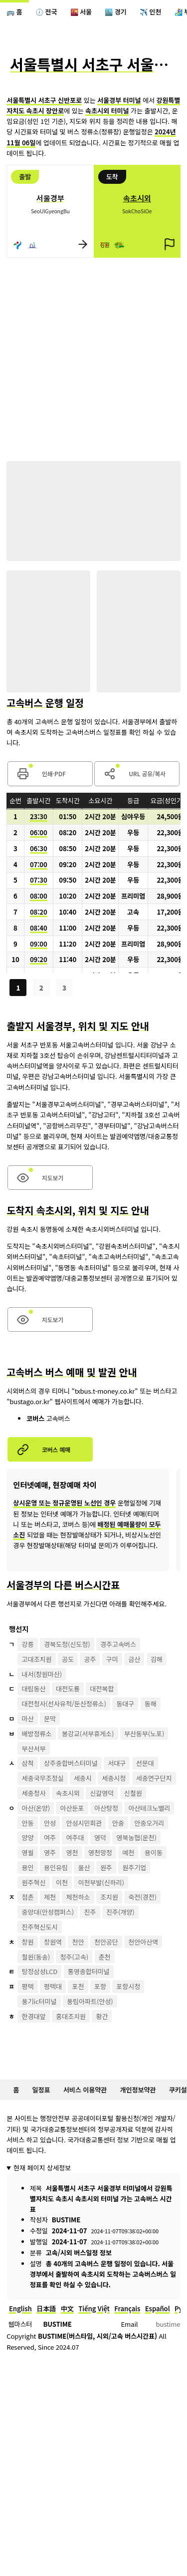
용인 (28, 1867)
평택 (28, 1986)
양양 (28, 1837)
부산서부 (34, 1748)
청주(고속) (74, 1957)
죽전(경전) (142, 1897)
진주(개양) (120, 1912)
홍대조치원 (71, 2016)
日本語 (46, 2308)
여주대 (75, 1837)
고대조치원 (37, 1659)
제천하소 (78, 1897)
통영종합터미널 (89, 1971)
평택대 (53, 1986)
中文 (67, 2308)
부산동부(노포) (144, 1733)
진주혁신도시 (40, 1927)
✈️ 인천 (150, 11)
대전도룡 (68, 1688)
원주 (106, 1867)
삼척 (28, 1763)
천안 (78, 1942)
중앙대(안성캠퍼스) (48, 1912)
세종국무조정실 (43, 1778)
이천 (62, 1882)
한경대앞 (34, 2016)
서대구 (117, 1763)
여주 (50, 1837)
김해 (157, 1659)
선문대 (145, 1763)
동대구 (125, 1703)
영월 (28, 1852)
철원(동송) (36, 1957)
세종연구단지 (154, 1778)
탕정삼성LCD (40, 1971)
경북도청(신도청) (67, 1644)
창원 (28, 1942)
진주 (90, 1912)
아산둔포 (72, 1808)
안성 (50, 1823)
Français (127, 2308)
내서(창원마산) (42, 1674)
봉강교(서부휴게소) (88, 1733)
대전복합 (102, 1688)
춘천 (105, 1957)
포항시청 (128, 1986)
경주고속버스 (118, 1644)
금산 (134, 1659)
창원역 (53, 1942)
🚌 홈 (14, 11)
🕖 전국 (46, 11)
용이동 (154, 1852)
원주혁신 (34, 1882)
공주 (90, 1659)
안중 (118, 1823)
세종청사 (34, 1793)
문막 (50, 1718)
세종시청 (114, 1778)
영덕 (100, 1837)
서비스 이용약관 (85, 2089)
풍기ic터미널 (39, 2001)
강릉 (28, 1644)
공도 (68, 1659)
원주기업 (134, 1867)
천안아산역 (143, 1942)
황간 (102, 2016)
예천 (128, 1852)
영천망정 (100, 1852)
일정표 (41, 2089)
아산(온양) (36, 1808)
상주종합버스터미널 (71, 1763)
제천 (50, 1897)
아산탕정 (106, 1808)
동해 (151, 1703)
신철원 (133, 1793)
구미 (112, 1659)
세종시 (83, 1778)
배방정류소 (37, 1733)
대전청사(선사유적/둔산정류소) (64, 1703)
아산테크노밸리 (149, 1808)
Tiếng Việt (94, 2308)
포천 (78, 1986)
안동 (28, 1823)
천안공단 (106, 1942)
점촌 (28, 1897)
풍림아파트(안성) (90, 2001)
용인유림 (56, 1867)
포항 (100, 1986)
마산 (28, 1718)
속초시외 (68, 1793)
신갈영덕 (102, 1793)
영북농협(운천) (136, 1837)
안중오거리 (149, 1823)
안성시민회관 (84, 1823)
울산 (84, 1867)
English (20, 2308)
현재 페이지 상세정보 (42, 2167)
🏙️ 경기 (115, 11)
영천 (72, 1852)
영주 (50, 1852)
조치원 (109, 1897)
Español (157, 2308)
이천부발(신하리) (101, 1882)
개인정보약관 (138, 2089)
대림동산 (34, 1688)
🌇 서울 (81, 11)
